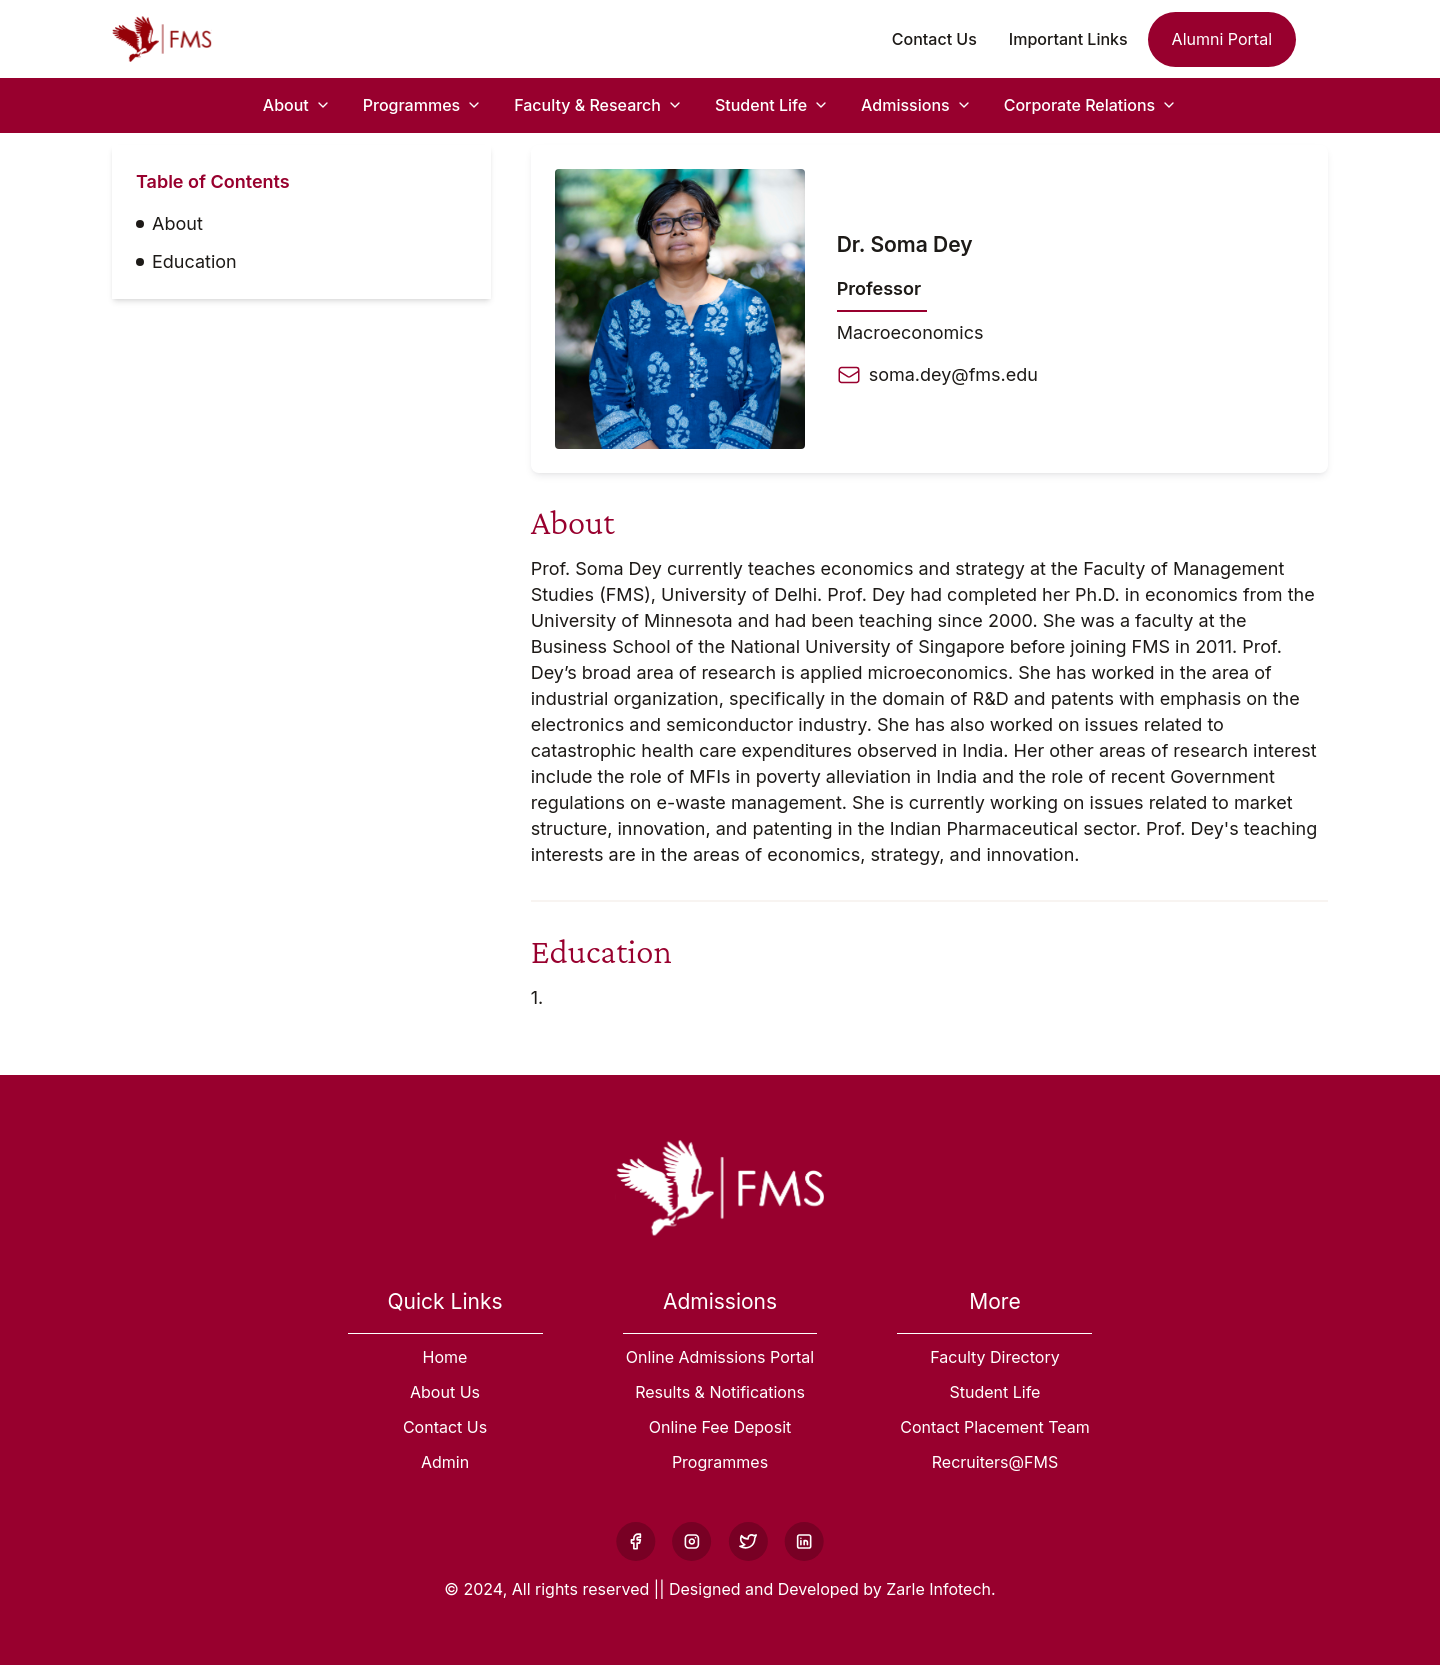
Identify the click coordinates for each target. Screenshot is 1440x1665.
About (286, 105)
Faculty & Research (587, 105)
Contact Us (934, 39)
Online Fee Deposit (720, 1427)
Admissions (905, 105)
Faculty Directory (994, 1357)
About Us (445, 1392)
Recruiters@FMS (995, 1462)
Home (445, 1357)
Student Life (761, 105)
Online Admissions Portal (720, 1357)
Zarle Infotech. (940, 1589)
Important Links (1068, 39)
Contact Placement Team (995, 1427)
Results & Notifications (720, 1392)
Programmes (411, 105)
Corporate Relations (1080, 105)
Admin (445, 1462)
